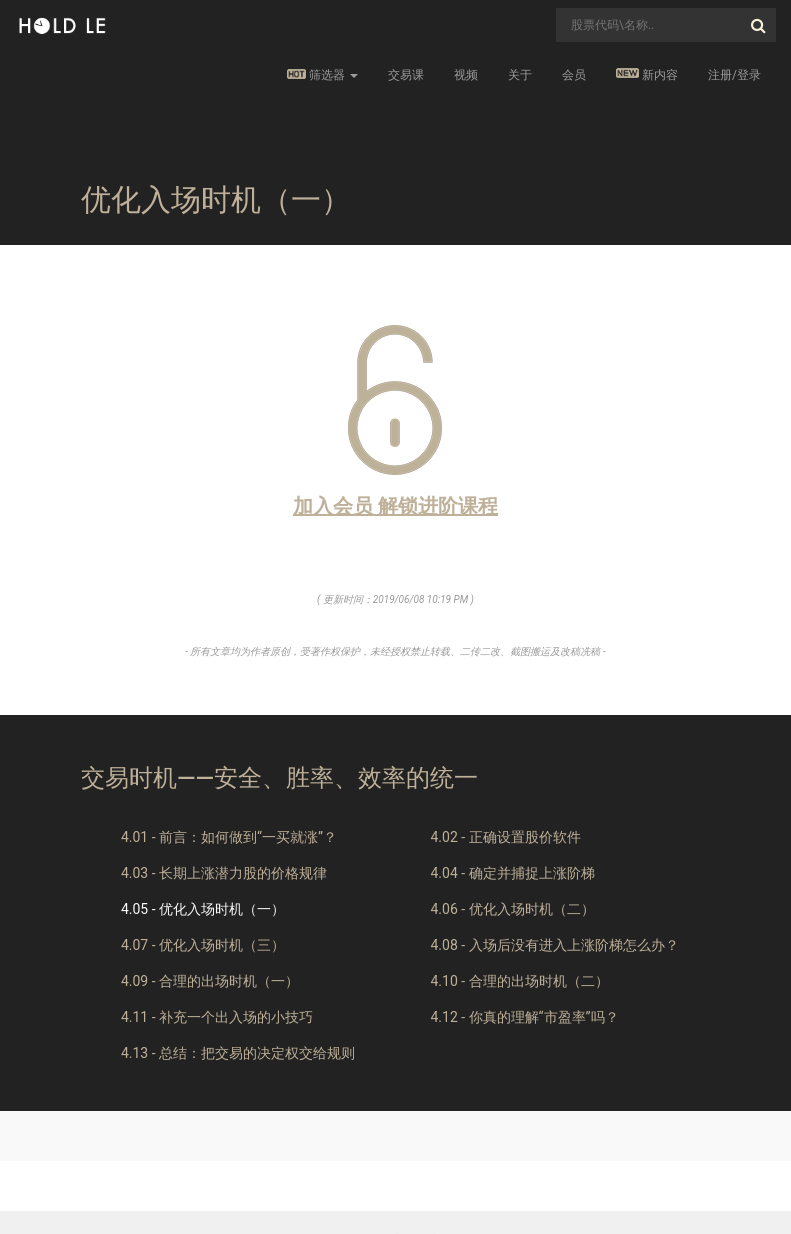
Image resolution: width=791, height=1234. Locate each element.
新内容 (647, 74)
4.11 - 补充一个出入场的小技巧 (217, 1017)
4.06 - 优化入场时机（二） (512, 909)
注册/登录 (734, 75)
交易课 (406, 75)
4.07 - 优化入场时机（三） (203, 945)
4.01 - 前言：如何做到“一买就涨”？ (229, 837)
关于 (520, 75)
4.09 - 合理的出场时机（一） (210, 981)
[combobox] (666, 25)
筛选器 (322, 75)
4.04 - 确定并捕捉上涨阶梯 (512, 873)
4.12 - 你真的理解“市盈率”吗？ (524, 1017)
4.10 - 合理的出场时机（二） (519, 981)
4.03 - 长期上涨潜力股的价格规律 (224, 873)
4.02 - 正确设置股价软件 (505, 837)
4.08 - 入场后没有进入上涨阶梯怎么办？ (554, 945)
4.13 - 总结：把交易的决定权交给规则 (238, 1053)
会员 (574, 75)
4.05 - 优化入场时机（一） (203, 909)
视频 (466, 75)
